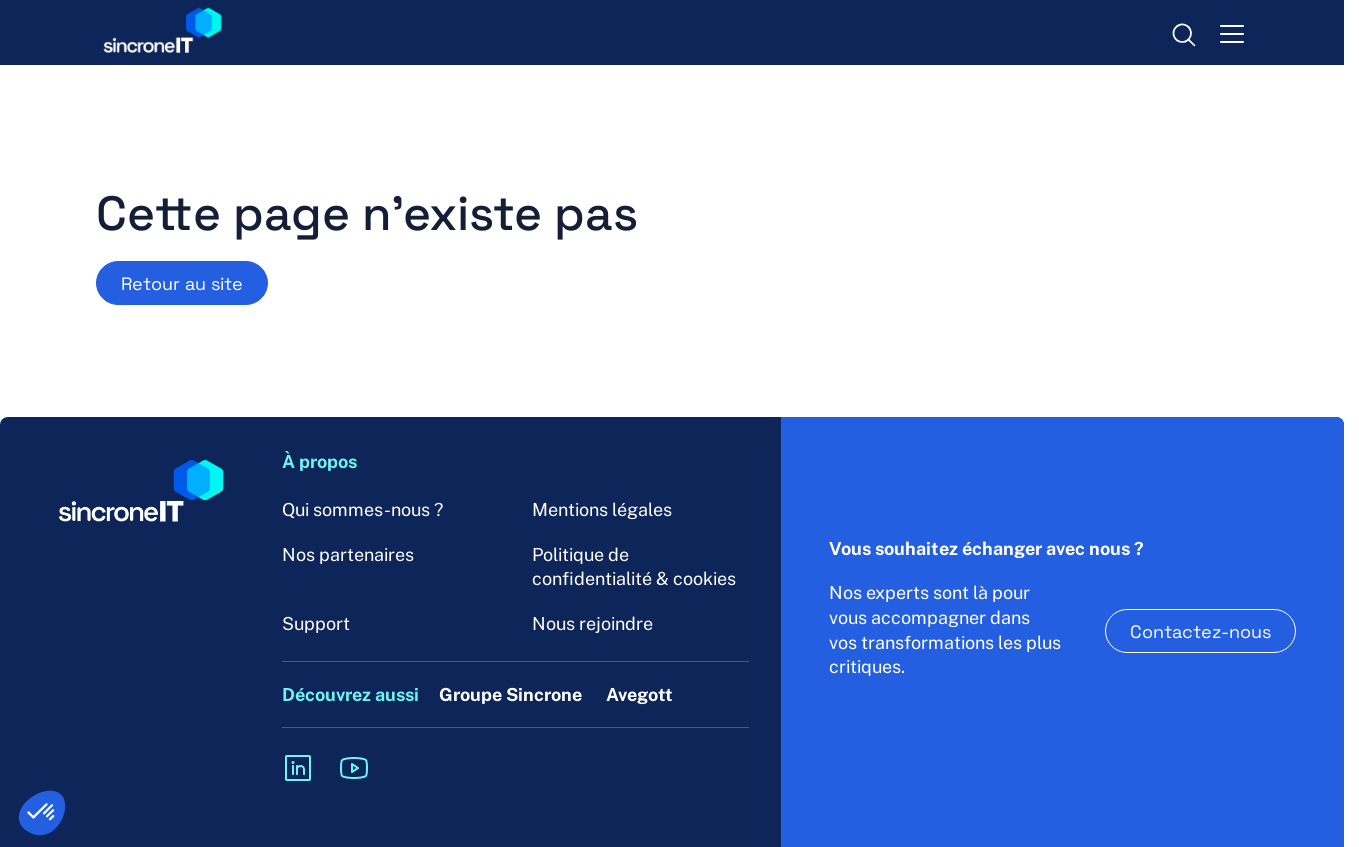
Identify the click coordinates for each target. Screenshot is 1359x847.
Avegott (639, 694)
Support (316, 623)
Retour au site (182, 283)
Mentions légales (602, 509)
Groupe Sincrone (510, 694)
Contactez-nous (1200, 631)
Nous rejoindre (592, 623)
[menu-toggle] (1232, 33)
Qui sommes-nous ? (362, 509)
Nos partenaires (348, 554)
